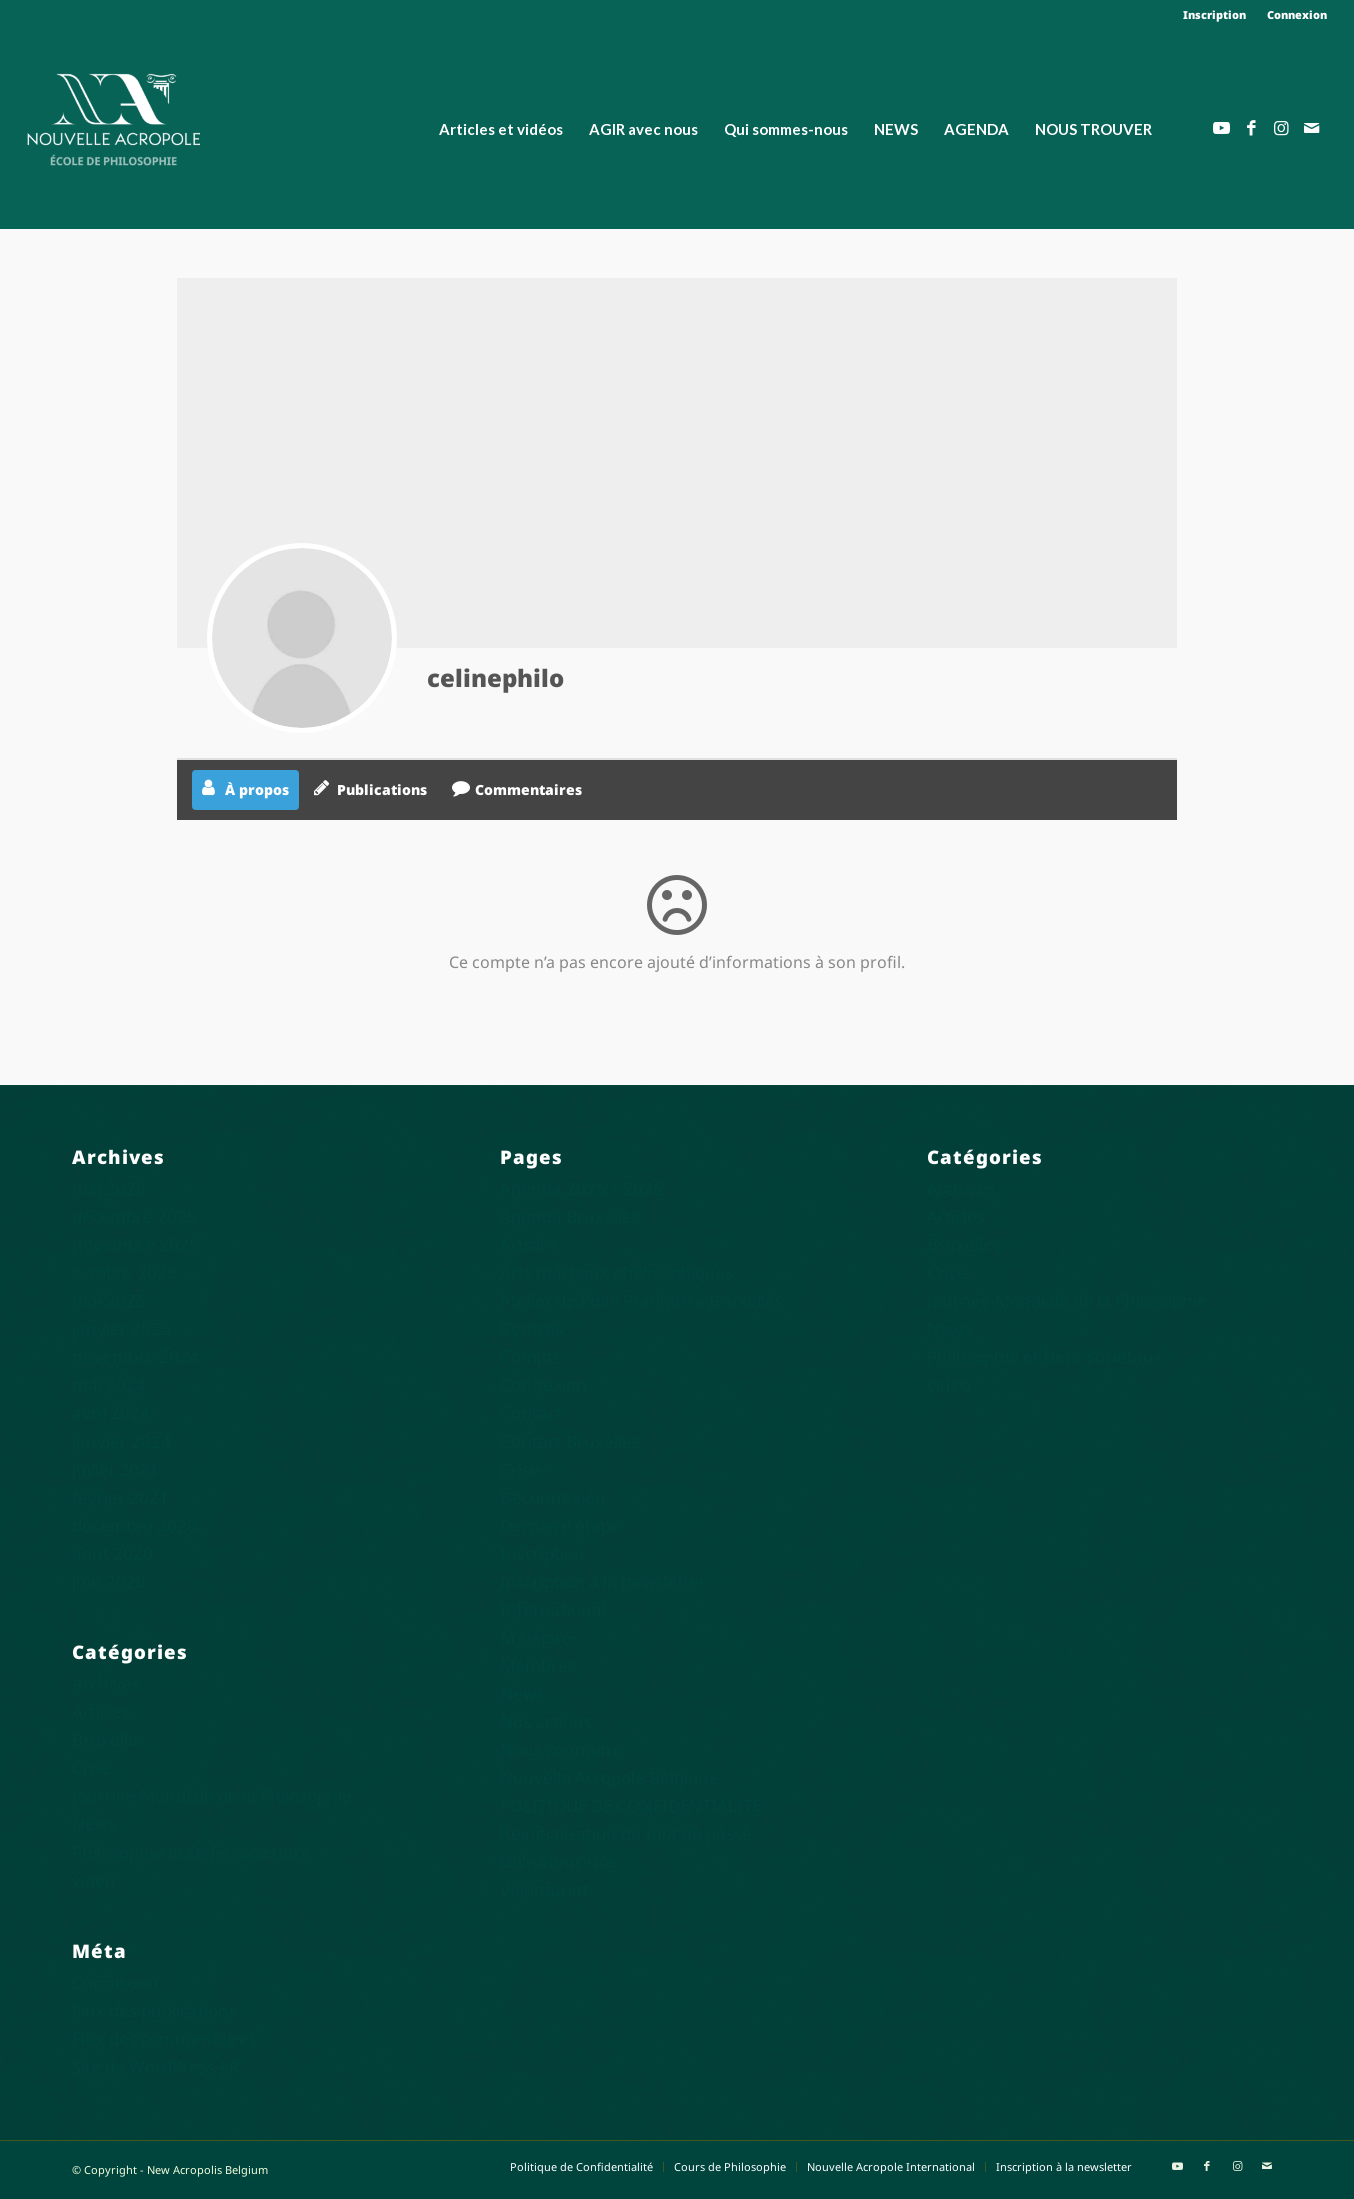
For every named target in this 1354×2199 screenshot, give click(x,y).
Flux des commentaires (164, 2038)
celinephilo (495, 677)
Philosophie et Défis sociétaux (190, 1852)
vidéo (93, 1880)
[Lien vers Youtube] (1222, 128)
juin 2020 (109, 1581)
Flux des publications (154, 2010)
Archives (106, 1683)
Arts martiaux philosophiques (617, 1272)
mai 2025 (109, 1300)
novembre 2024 (135, 1356)
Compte (531, 1356)
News (94, 1823)
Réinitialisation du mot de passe (626, 1833)
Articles (101, 1711)
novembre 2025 (135, 1244)
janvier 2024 (121, 1441)
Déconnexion (553, 1497)
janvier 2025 (121, 1328)
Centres (531, 1328)
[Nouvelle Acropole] (113, 117)
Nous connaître (561, 1749)
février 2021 (120, 1497)
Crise (92, 1767)
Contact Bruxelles (570, 1441)
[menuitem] (1215, 15)
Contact (531, 1412)
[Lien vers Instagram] (1282, 128)
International (553, 1609)
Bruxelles (109, 1739)
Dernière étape (560, 1525)
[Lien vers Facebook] (1252, 128)
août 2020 (112, 1553)
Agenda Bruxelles (570, 1216)
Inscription (1214, 14)
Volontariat (544, 1889)
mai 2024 (109, 1384)
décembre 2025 (134, 1216)
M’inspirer (539, 1637)
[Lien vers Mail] (1312, 128)
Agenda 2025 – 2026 (581, 1188)
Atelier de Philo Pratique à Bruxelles (641, 1300)
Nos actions (546, 1721)
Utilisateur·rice (558, 1861)
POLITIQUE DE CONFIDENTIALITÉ (630, 1805)
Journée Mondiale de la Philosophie (212, 1795)
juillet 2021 (115, 1469)
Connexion (1297, 14)
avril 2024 (111, 1412)
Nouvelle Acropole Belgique (609, 1777)
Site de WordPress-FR (156, 2066)
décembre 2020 (134, 1525)
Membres (538, 1665)
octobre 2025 (124, 1272)
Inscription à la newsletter (603, 1581)
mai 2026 (109, 1188)
